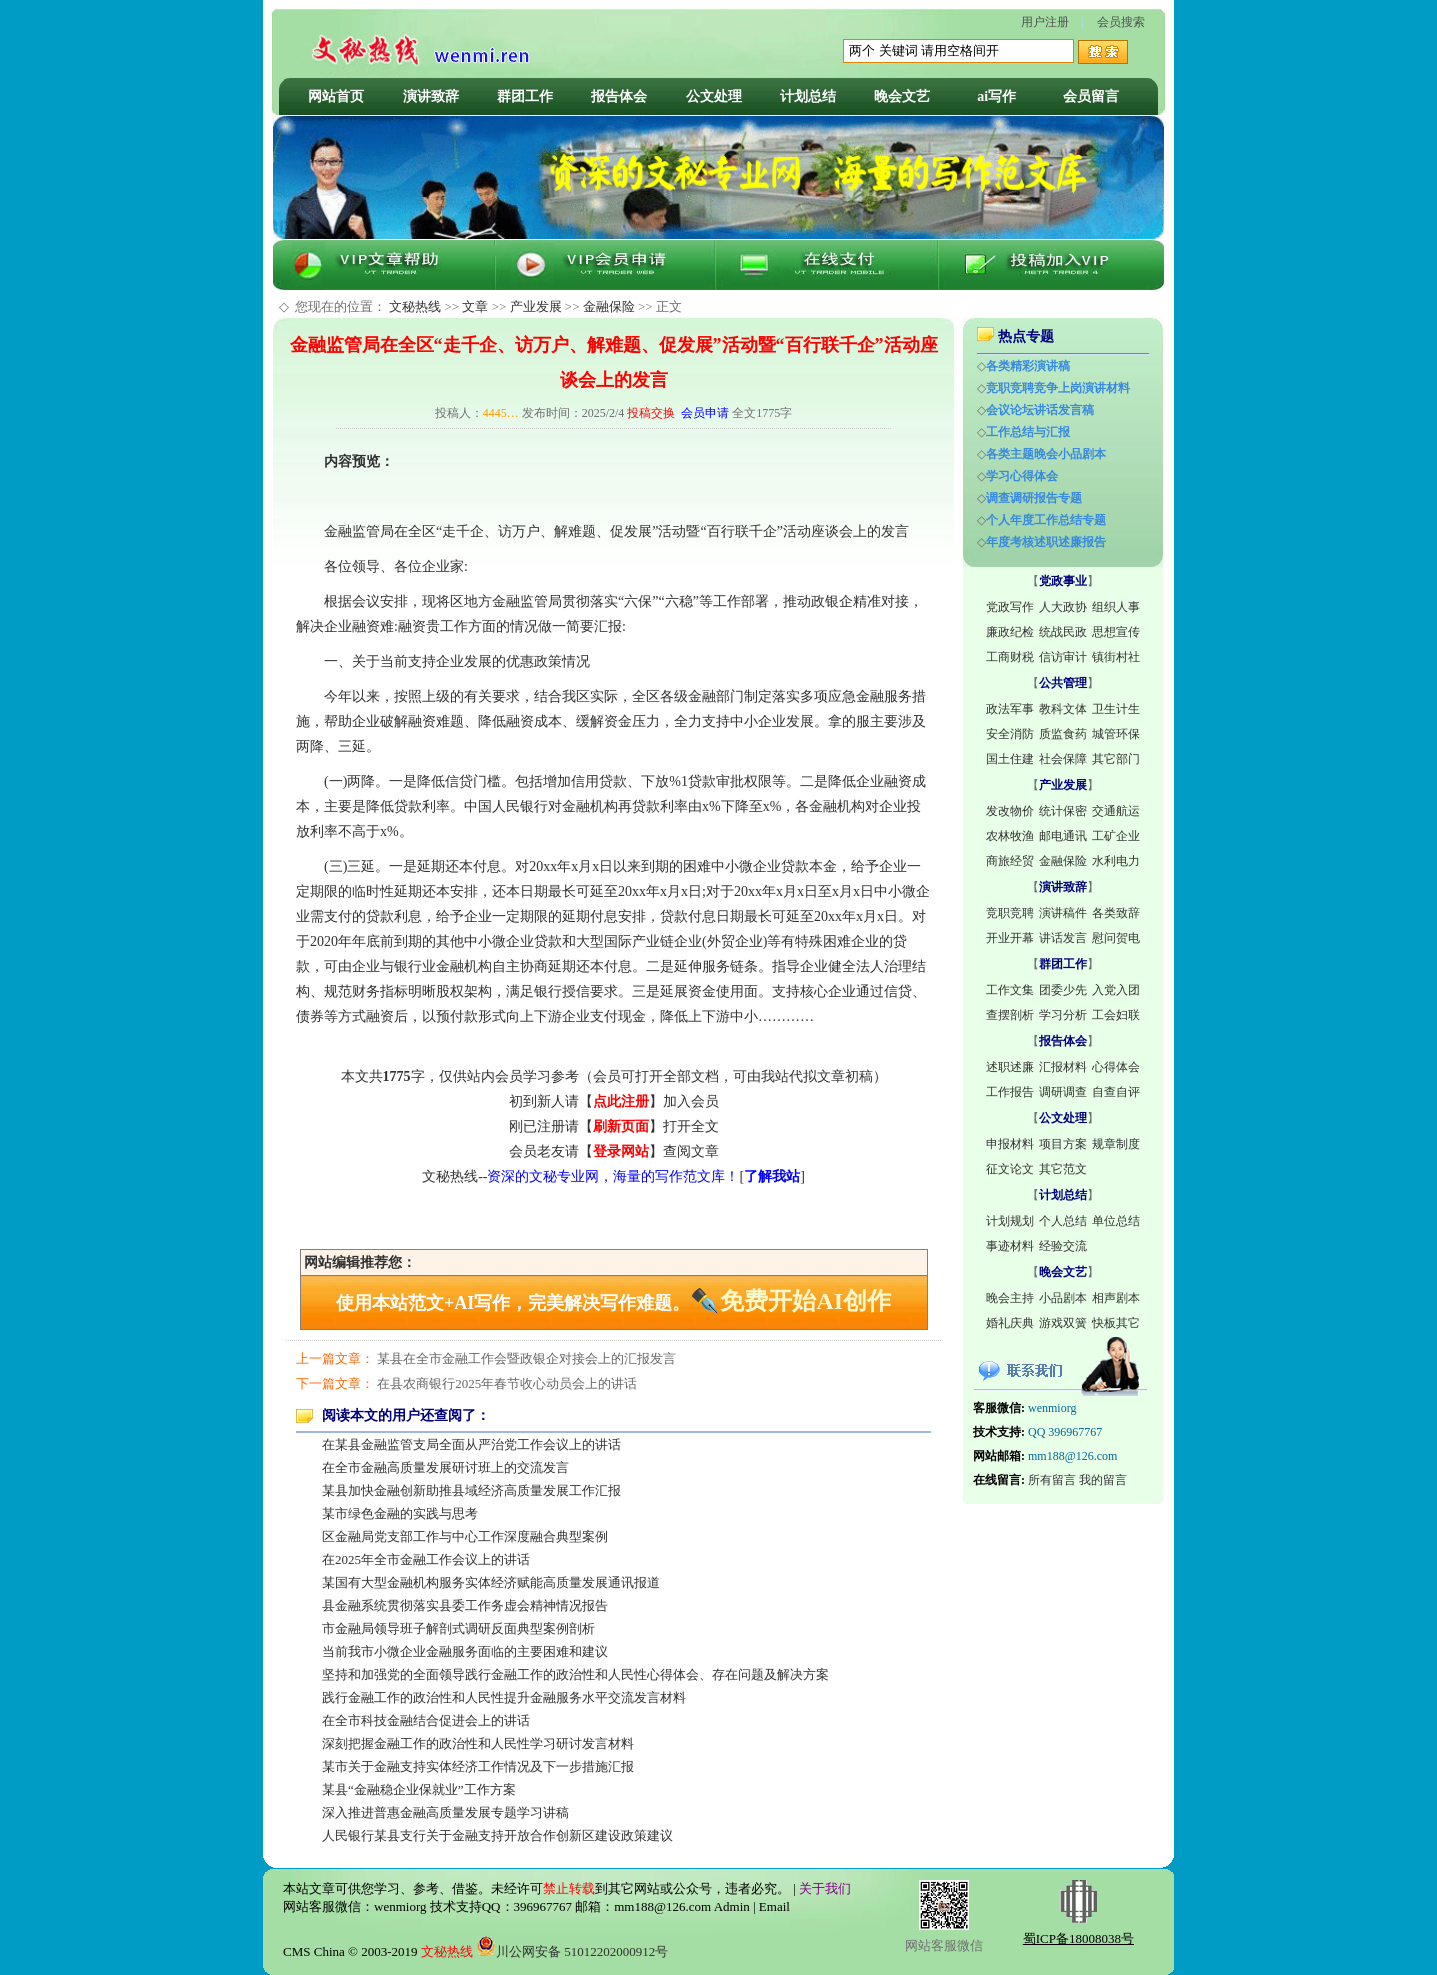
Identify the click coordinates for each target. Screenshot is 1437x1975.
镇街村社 (1116, 657)
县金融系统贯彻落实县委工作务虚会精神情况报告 (465, 1605)
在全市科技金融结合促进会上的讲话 (426, 1720)
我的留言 (1103, 1480)
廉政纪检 (1010, 632)
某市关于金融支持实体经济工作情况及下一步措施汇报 (478, 1766)
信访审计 (1063, 657)
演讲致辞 (431, 96)
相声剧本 (1116, 1298)
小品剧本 (1063, 1298)
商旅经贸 (1010, 861)
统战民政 (1063, 632)
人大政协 (1063, 607)
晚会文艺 (902, 96)
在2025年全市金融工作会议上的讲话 (426, 1559)
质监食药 (1063, 734)
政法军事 (1010, 709)
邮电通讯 (1063, 836)
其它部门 (1116, 759)
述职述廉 (1010, 1067)
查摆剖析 (1010, 1015)
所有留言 (1052, 1480)
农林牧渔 (1010, 836)
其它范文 (1063, 1169)
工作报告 (1010, 1092)
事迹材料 (1010, 1246)
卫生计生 (1116, 709)
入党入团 (1116, 990)
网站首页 (336, 96)
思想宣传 (1116, 632)
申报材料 (1010, 1144)
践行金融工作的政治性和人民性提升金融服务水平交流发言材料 (504, 1697)
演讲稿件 (1063, 913)
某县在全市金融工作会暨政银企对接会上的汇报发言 (526, 1358)
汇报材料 (1063, 1067)
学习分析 (1063, 1015)
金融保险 (609, 306)
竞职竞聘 (1010, 913)
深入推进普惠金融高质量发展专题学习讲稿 (445, 1812)
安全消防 (1010, 734)
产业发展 (536, 306)
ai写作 (996, 96)
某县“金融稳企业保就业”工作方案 (419, 1789)
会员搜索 (1121, 22)
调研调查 (1063, 1092)
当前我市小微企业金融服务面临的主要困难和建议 (465, 1651)
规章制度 (1116, 1144)
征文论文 (1010, 1169)
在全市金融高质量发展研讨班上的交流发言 (445, 1467)
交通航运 (1116, 811)
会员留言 (1091, 96)
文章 (475, 306)
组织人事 (1116, 607)
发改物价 (1010, 811)
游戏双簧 (1063, 1323)
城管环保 (1116, 734)
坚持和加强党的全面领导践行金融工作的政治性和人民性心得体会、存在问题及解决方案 (575, 1674)
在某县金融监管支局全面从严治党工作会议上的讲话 (471, 1444)
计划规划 (1010, 1221)
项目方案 (1063, 1144)
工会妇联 (1116, 1015)
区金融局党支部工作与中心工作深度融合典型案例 (465, 1536)
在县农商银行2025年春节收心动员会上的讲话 (507, 1383)
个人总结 (1063, 1221)
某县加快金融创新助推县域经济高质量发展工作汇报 (471, 1490)
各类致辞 (1116, 913)
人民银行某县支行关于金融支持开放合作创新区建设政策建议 (497, 1835)
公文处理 (714, 96)
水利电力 (1116, 861)
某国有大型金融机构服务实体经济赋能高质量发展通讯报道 (491, 1582)
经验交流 (1063, 1246)
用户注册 (1045, 22)
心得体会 (1116, 1067)
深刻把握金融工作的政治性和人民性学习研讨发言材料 (478, 1743)
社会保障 (1063, 759)
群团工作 (525, 96)
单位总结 (1116, 1221)
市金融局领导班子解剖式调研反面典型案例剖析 (458, 1628)
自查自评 (1116, 1092)
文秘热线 (415, 306)
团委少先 (1063, 990)
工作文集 (1010, 990)
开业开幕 (1010, 938)
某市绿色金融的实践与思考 (400, 1513)
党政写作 (1010, 607)
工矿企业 (1116, 836)
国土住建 (1010, 759)
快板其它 (1116, 1323)
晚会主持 (1010, 1298)
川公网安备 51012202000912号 (572, 1951)
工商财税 (1010, 657)
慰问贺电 (1116, 938)
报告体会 (619, 96)
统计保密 (1063, 811)
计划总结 (808, 96)
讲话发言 (1063, 938)
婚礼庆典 (1010, 1323)
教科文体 (1063, 709)
